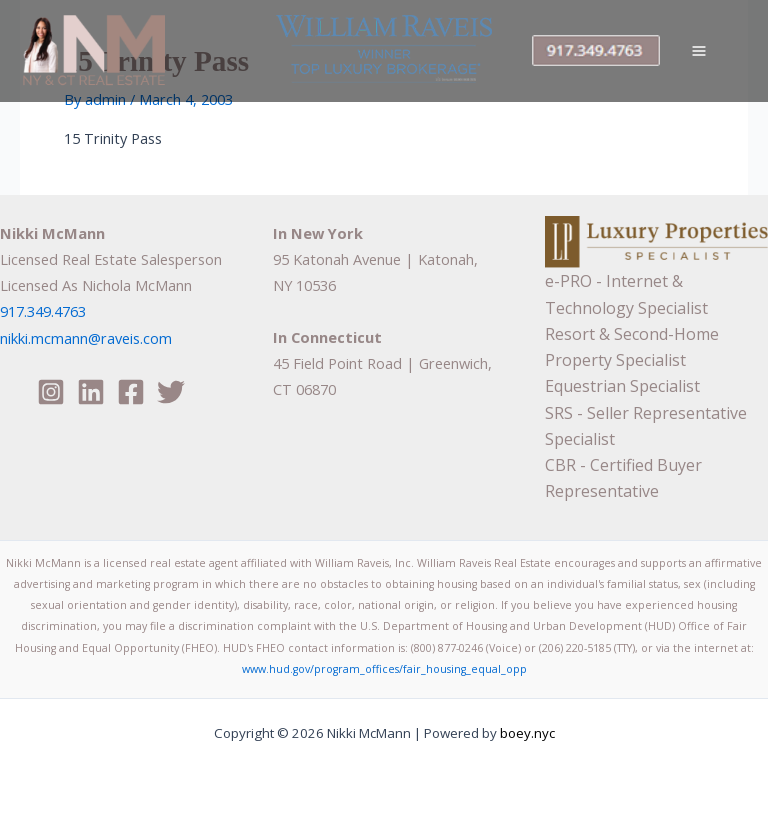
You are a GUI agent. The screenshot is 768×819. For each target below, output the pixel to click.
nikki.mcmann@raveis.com (86, 338)
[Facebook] (131, 392)
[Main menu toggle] (699, 51)
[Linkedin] (91, 392)
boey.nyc (526, 733)
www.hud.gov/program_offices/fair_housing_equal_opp (384, 669)
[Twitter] (171, 392)
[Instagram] (51, 392)
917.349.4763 (43, 311)
